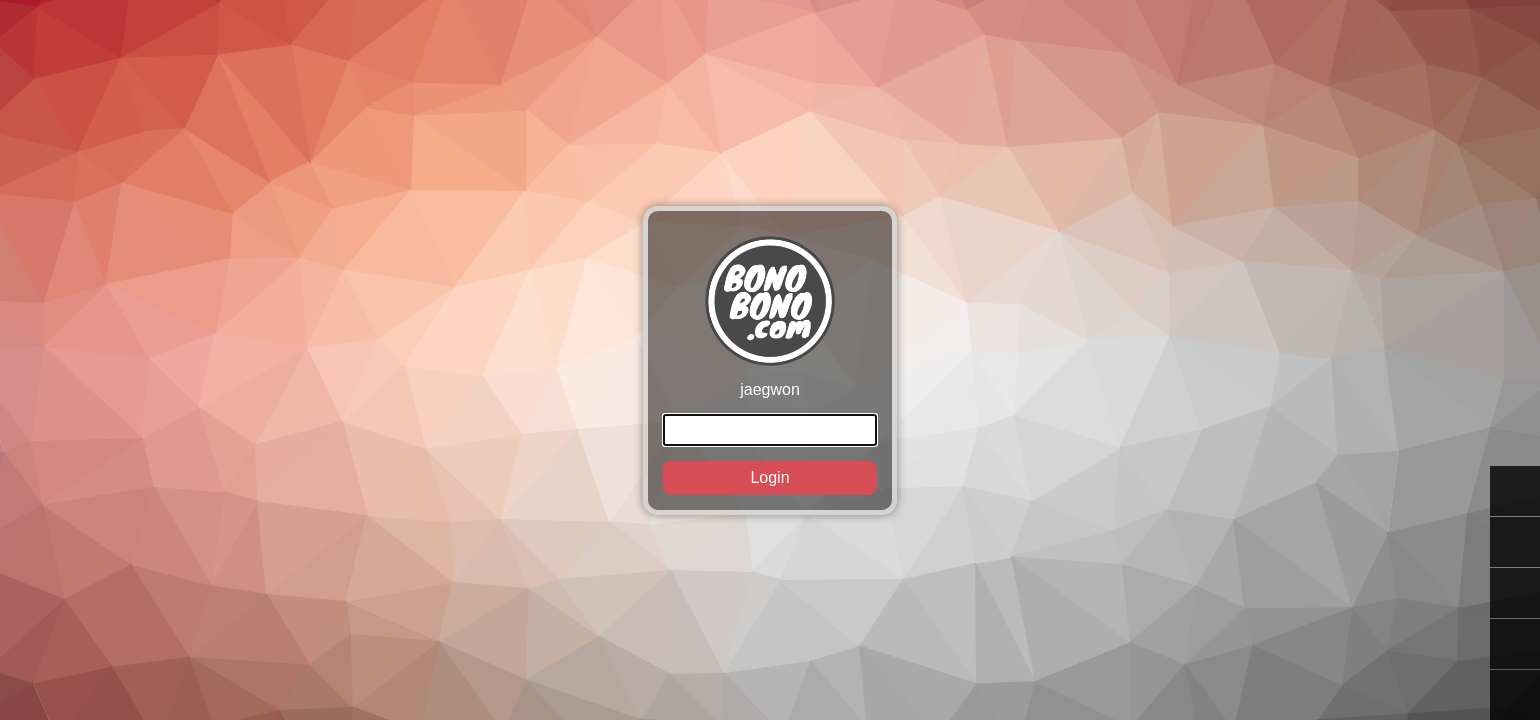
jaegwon (770, 365)
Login (769, 477)
